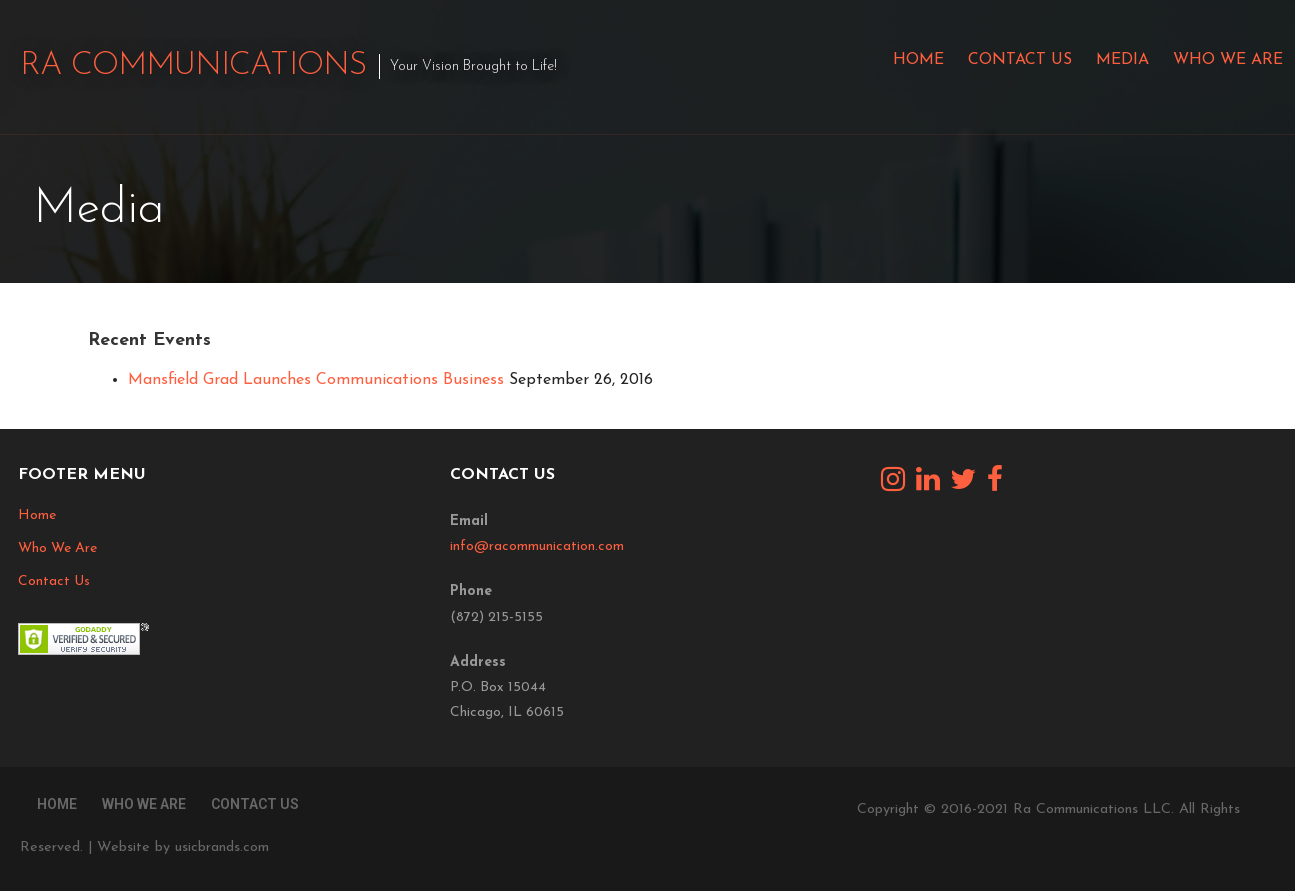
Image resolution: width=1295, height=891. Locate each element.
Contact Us (1020, 60)
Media (1122, 60)
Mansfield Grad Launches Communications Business (316, 380)
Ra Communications (193, 66)
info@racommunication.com (537, 546)
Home (918, 60)
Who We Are (1228, 60)
